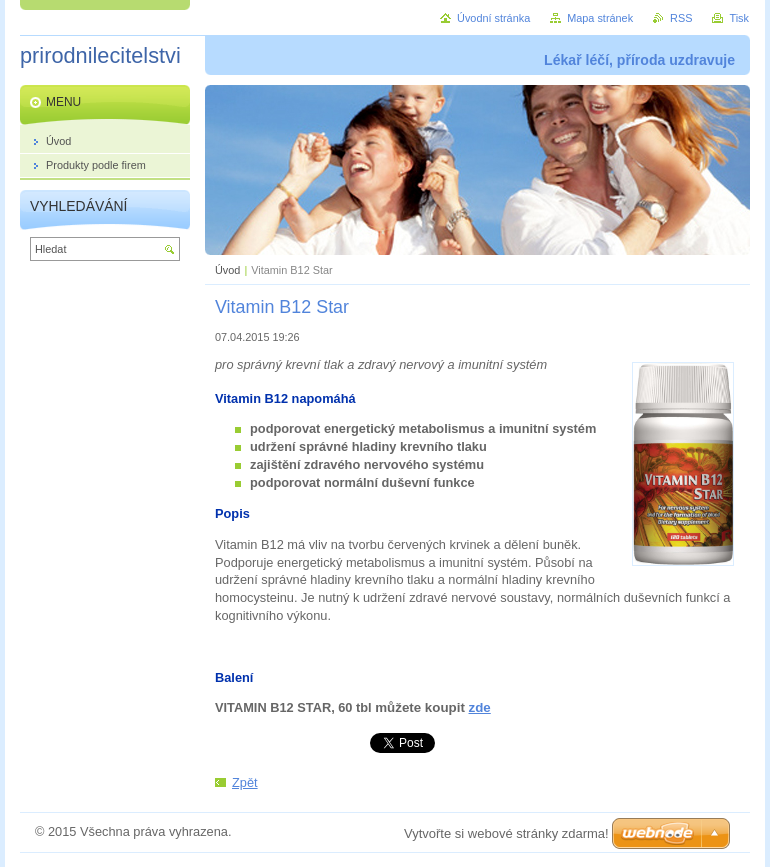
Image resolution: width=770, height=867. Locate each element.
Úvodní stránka (493, 18)
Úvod (227, 270)
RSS (681, 18)
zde (480, 707)
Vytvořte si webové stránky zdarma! (506, 833)
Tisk (739, 18)
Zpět (245, 782)
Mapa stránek (600, 18)
